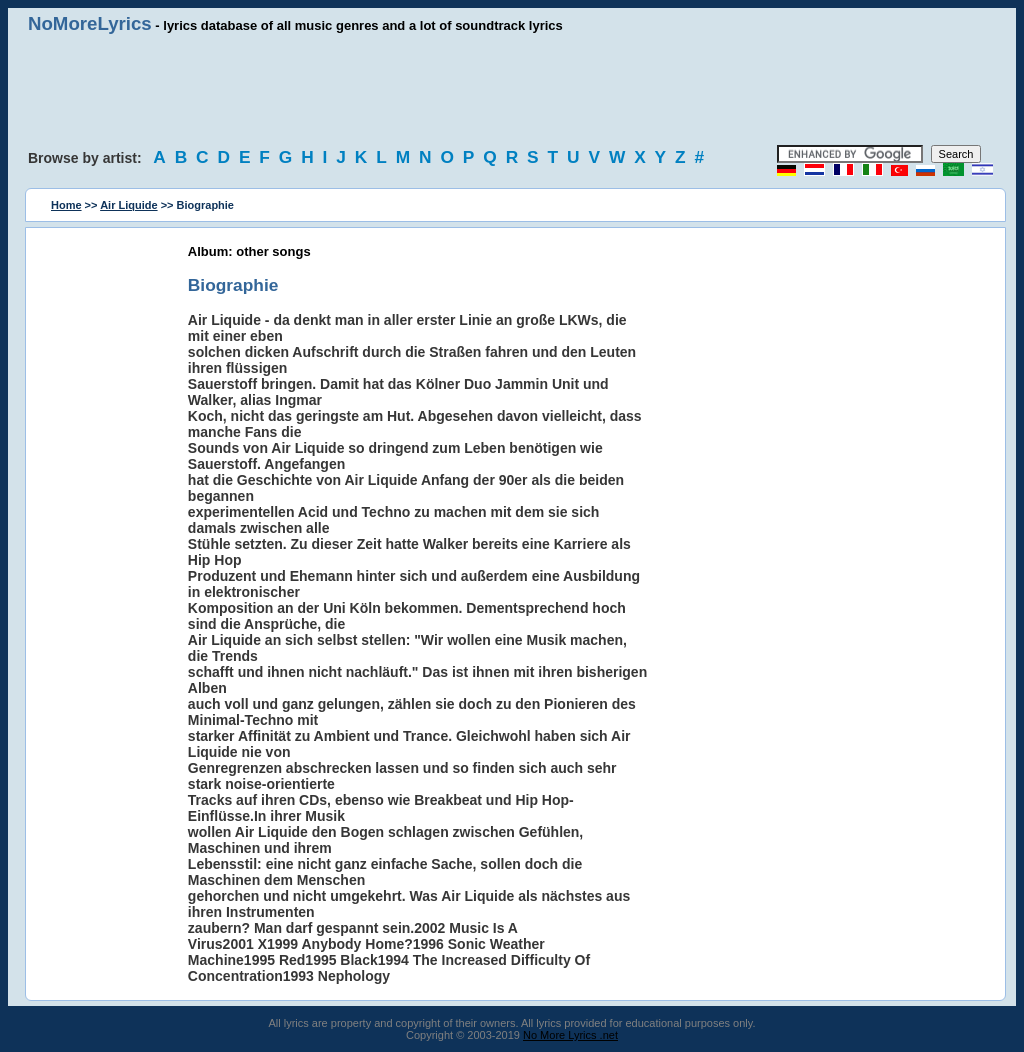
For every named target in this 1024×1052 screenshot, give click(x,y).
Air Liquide (128, 205)
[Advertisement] (512, 90)
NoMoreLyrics (90, 23)
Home (66, 205)
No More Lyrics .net (570, 1035)
